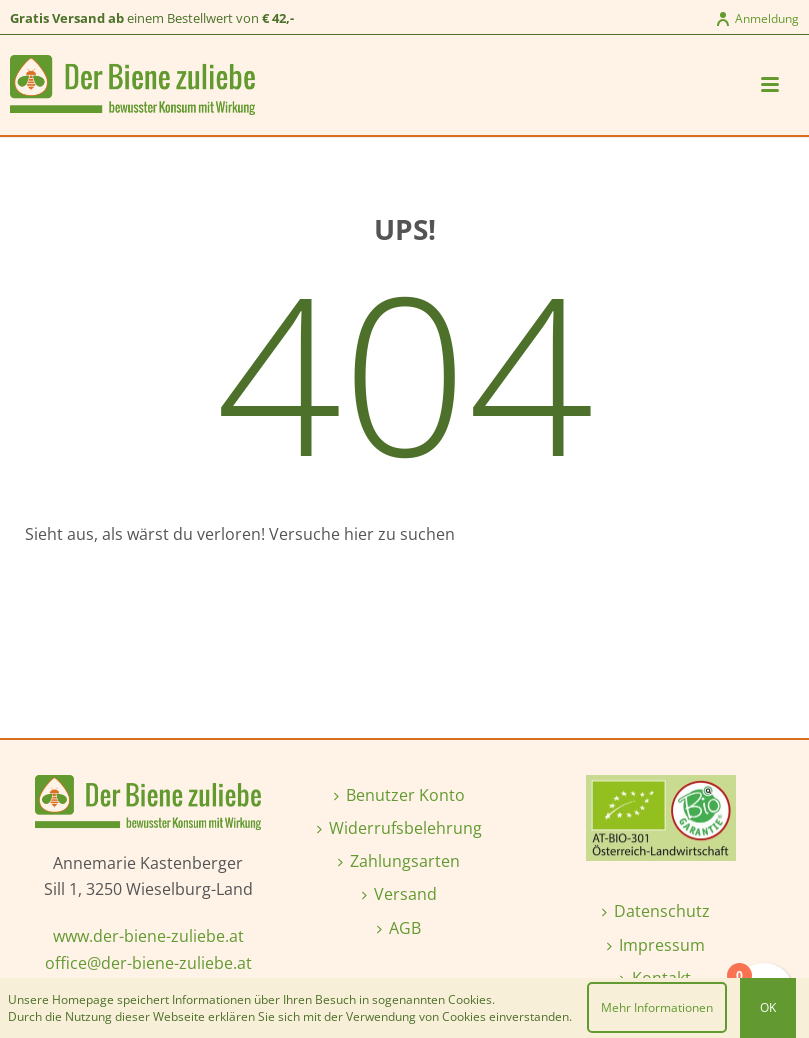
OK (768, 1007)
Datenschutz (656, 911)
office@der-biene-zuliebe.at (148, 963)
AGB (399, 928)
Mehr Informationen (657, 1007)
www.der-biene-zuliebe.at (148, 936)
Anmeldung (757, 18)
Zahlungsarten (399, 861)
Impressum (656, 945)
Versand (399, 894)
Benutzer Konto (399, 795)
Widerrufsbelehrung (399, 828)
